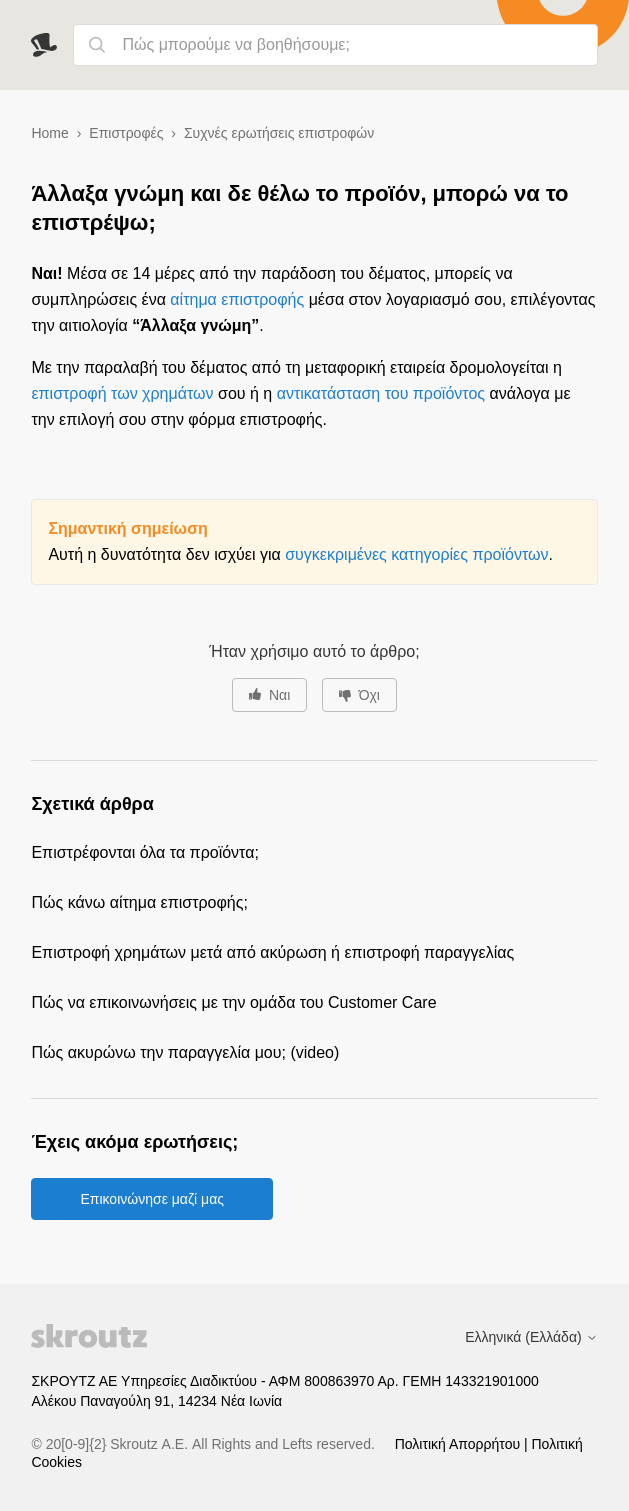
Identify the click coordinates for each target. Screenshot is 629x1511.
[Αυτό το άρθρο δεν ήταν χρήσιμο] (359, 695)
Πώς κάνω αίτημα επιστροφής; (139, 902)
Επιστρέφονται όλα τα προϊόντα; (144, 852)
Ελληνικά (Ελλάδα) (531, 1337)
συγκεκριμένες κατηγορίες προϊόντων (416, 554)
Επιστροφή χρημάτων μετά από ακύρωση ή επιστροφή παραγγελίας (272, 952)
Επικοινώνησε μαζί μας (152, 1199)
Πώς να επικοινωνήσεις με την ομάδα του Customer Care (233, 1002)
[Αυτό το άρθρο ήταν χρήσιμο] (269, 695)
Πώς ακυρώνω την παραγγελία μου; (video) (185, 1052)
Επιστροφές (126, 133)
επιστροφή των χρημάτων (122, 393)
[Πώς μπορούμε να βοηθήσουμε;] (335, 45)
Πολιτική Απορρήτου (459, 1444)
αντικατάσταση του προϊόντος (381, 393)
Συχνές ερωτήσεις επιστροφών (279, 133)
